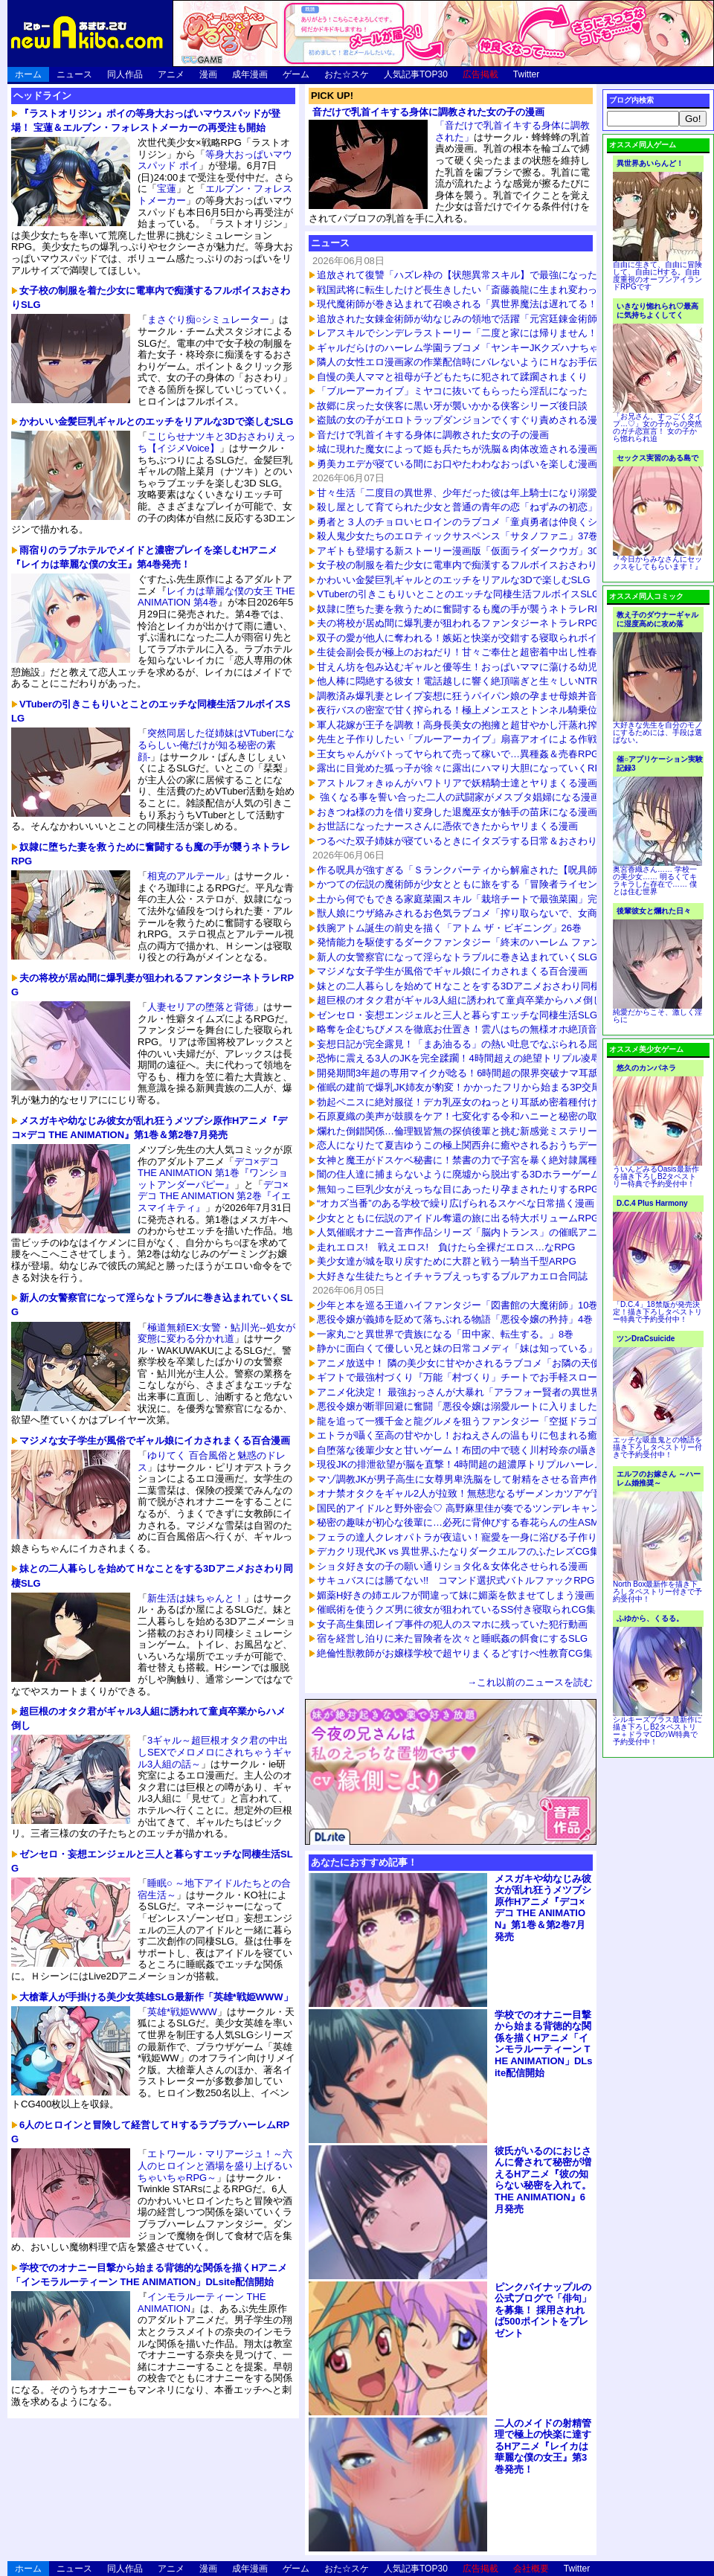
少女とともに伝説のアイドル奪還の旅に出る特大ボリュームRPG (458, 1218)
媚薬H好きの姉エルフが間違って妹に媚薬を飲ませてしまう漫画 (455, 1595)
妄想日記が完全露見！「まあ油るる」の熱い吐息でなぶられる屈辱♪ (464, 1044)
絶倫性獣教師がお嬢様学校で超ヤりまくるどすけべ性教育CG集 (455, 1653)
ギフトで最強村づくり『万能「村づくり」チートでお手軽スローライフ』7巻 (484, 1377)
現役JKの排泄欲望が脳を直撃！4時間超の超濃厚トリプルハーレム (460, 1464)
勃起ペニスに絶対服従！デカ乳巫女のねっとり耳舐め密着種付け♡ (462, 1102)
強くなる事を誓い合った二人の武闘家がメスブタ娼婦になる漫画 (458, 797)
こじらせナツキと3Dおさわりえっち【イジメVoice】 (216, 442)
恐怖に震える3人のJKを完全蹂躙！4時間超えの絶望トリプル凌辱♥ (461, 1058)
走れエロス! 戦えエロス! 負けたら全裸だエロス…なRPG (446, 1247)
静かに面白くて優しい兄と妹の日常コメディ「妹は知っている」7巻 (464, 1348)
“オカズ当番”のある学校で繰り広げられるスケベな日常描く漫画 (455, 1203)
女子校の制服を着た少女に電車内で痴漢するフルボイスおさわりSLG (467, 565)
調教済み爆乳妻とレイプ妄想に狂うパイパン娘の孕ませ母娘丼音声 (462, 695)
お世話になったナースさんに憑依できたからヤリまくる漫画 (447, 826)
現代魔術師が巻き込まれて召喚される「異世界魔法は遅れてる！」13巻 (472, 303)
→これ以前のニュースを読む (530, 1682)
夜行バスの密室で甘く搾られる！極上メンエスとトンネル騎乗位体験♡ (471, 710)
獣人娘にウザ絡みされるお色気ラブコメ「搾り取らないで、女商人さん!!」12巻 (489, 913)
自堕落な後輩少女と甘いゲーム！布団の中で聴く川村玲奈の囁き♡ (462, 1450)
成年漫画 (250, 74)
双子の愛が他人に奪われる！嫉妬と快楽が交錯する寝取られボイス (462, 637)
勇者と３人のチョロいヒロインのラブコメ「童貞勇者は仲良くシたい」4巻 (479, 521)
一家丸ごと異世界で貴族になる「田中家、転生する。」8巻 (445, 1334)
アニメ (171, 74)
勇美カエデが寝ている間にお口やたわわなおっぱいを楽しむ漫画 (457, 463)
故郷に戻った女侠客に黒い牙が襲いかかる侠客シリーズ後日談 (452, 405)
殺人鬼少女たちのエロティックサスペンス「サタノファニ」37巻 (457, 536)
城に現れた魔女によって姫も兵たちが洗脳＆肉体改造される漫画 (457, 449)
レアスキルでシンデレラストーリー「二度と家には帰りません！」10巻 (472, 332)
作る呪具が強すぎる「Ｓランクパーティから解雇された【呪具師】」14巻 (477, 870)
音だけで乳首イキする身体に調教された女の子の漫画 (428, 112)
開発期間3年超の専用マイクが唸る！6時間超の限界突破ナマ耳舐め (462, 1073)
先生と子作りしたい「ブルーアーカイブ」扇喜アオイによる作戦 (457, 739)
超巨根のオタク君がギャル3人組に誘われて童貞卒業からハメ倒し (459, 1000)
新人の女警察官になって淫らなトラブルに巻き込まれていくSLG (457, 957)
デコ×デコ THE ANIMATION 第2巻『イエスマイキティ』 (214, 1196)
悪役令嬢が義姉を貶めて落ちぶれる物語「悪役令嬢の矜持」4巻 (455, 1319)
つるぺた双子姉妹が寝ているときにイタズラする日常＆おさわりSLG (467, 841)
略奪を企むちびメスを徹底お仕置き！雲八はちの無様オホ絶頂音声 (462, 1029)
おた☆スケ (346, 74)
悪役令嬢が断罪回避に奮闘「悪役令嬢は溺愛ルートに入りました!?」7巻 (473, 1406)
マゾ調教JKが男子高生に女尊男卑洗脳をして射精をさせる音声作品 (462, 1479)
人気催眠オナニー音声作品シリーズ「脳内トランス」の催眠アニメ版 (467, 1232)
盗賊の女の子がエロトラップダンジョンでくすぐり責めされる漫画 (462, 419)
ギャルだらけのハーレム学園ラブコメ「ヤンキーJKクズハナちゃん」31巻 (478, 347)
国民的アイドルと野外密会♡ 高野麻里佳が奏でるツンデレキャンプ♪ (465, 1508)
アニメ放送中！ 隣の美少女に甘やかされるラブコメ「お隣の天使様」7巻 (475, 1363)
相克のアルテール (186, 875)
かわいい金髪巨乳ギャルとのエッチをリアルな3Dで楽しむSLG (454, 579)
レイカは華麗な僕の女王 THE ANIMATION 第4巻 (216, 596)
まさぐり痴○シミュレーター (208, 319)
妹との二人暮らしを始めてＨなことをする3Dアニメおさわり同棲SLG (468, 986)
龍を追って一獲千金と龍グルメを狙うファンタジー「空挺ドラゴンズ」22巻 (481, 1421)
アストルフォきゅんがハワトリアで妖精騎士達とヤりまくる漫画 (457, 782)
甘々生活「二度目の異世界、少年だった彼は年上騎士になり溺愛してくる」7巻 (488, 492)
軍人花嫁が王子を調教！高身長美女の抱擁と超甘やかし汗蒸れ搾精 (462, 724)
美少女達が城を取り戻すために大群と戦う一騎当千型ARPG (446, 1261)
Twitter (526, 74)
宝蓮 (166, 188)
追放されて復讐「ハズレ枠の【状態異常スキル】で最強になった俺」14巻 (477, 274)
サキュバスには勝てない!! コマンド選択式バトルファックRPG (455, 1580)
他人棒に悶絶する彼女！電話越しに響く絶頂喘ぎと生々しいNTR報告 (467, 681)
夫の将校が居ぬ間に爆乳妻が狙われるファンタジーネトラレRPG (458, 623)
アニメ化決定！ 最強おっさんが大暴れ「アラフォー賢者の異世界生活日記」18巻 (493, 1392)
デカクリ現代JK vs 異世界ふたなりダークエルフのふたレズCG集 (458, 1551)
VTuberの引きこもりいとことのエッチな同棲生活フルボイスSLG (458, 594)
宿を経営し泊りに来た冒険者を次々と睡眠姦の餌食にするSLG (452, 1638)
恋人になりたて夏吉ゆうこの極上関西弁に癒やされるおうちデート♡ (467, 1145)
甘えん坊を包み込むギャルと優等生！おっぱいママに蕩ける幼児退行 (467, 666)
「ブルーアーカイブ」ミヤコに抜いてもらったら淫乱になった (452, 390)
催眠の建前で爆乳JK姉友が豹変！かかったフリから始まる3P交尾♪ (461, 1087)
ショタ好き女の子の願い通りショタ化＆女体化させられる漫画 (452, 1566)
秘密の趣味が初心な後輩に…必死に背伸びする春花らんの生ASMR (461, 1522)
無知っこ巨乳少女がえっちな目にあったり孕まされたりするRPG (458, 1189)
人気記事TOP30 (416, 74)
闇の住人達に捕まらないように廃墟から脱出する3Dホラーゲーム (458, 1174)
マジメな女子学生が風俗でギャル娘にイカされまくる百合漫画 (452, 971)
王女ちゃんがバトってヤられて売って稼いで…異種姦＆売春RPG (458, 753)
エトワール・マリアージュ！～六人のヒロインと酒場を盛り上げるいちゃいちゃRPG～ (215, 2165)
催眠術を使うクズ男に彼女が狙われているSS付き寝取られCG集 (456, 1609)
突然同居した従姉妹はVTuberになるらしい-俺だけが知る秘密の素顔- (216, 744)
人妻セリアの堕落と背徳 (200, 1006)
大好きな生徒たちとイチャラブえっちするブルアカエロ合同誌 (452, 1276)
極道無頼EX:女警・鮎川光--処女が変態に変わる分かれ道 (216, 1333)
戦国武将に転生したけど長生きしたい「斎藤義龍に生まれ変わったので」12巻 (486, 289)
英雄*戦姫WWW (182, 2011)
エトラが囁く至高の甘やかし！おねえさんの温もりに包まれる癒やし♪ (469, 1435)
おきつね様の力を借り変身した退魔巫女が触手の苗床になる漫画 (457, 812)
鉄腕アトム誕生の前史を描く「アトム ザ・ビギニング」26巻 (449, 928)
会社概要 (531, 2568)
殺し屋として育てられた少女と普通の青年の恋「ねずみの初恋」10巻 (467, 507)
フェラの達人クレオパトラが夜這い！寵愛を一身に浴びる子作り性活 (467, 1537)
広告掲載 (480, 74)
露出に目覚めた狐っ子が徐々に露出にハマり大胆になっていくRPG (462, 768)
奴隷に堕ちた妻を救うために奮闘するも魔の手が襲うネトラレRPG (462, 608)
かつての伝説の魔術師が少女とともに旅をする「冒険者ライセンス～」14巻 (481, 884)
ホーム (28, 74)
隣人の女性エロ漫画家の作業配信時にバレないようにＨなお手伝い (462, 361)
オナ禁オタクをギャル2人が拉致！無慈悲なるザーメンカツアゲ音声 (464, 1493)
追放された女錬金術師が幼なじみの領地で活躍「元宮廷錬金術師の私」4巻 (479, 318)
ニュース (74, 74)
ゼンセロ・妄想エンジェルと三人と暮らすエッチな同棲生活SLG (457, 1015)
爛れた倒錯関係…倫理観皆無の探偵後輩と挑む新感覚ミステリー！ (462, 1131)
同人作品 (125, 74)
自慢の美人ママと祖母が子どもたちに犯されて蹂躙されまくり (452, 376)
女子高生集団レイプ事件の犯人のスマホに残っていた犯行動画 (452, 1624)
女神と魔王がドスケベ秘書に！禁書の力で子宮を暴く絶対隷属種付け (467, 1160)
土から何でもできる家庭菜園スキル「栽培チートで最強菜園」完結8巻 (469, 899)
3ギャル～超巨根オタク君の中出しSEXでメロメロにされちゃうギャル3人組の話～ (215, 1752)
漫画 (208, 74)
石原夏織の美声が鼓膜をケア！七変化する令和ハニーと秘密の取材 (462, 1116)
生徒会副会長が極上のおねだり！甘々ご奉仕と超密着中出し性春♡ (462, 652)
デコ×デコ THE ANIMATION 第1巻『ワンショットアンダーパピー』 (213, 1173)
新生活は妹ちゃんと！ (195, 1598)
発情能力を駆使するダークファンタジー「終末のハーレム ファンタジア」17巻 (488, 942)
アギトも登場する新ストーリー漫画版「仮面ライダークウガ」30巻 (462, 550)
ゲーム (296, 74)
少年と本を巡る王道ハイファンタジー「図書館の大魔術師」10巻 (457, 1305)
